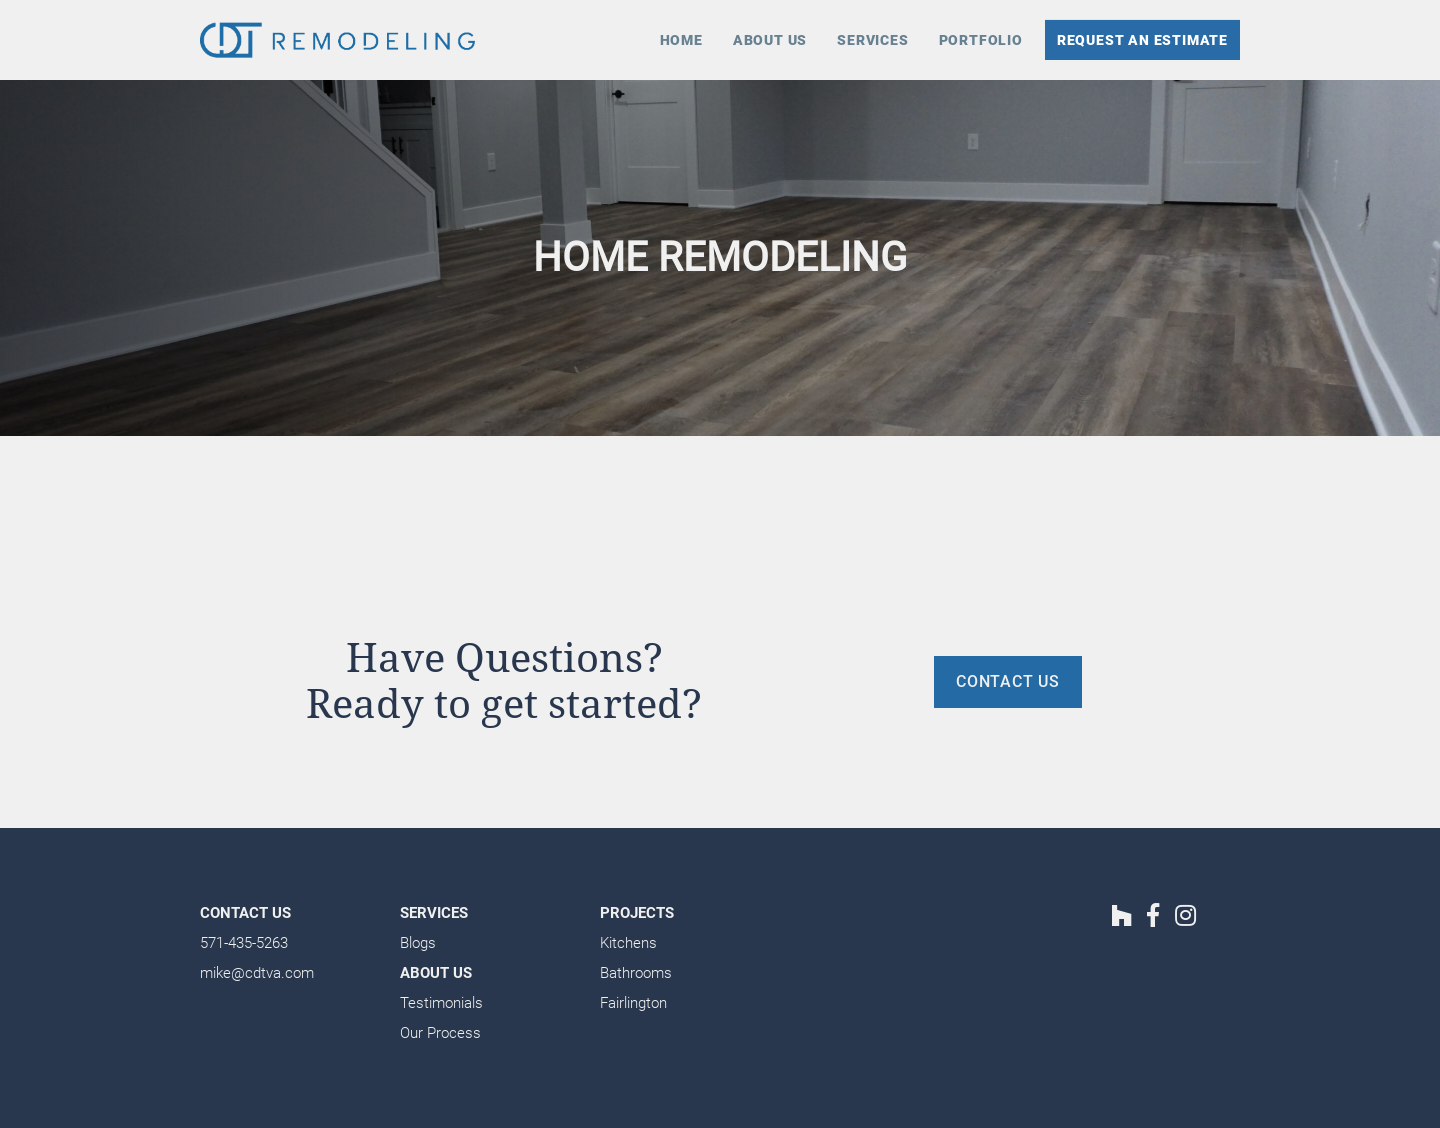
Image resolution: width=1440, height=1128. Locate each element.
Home (681, 40)
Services (872, 40)
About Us (770, 40)
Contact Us (245, 913)
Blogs (418, 943)
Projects (637, 913)
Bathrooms (636, 973)
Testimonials (441, 1003)
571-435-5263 (244, 943)
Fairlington (633, 1003)
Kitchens (628, 943)
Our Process (440, 1033)
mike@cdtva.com (257, 973)
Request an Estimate (1142, 40)
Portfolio (981, 40)
